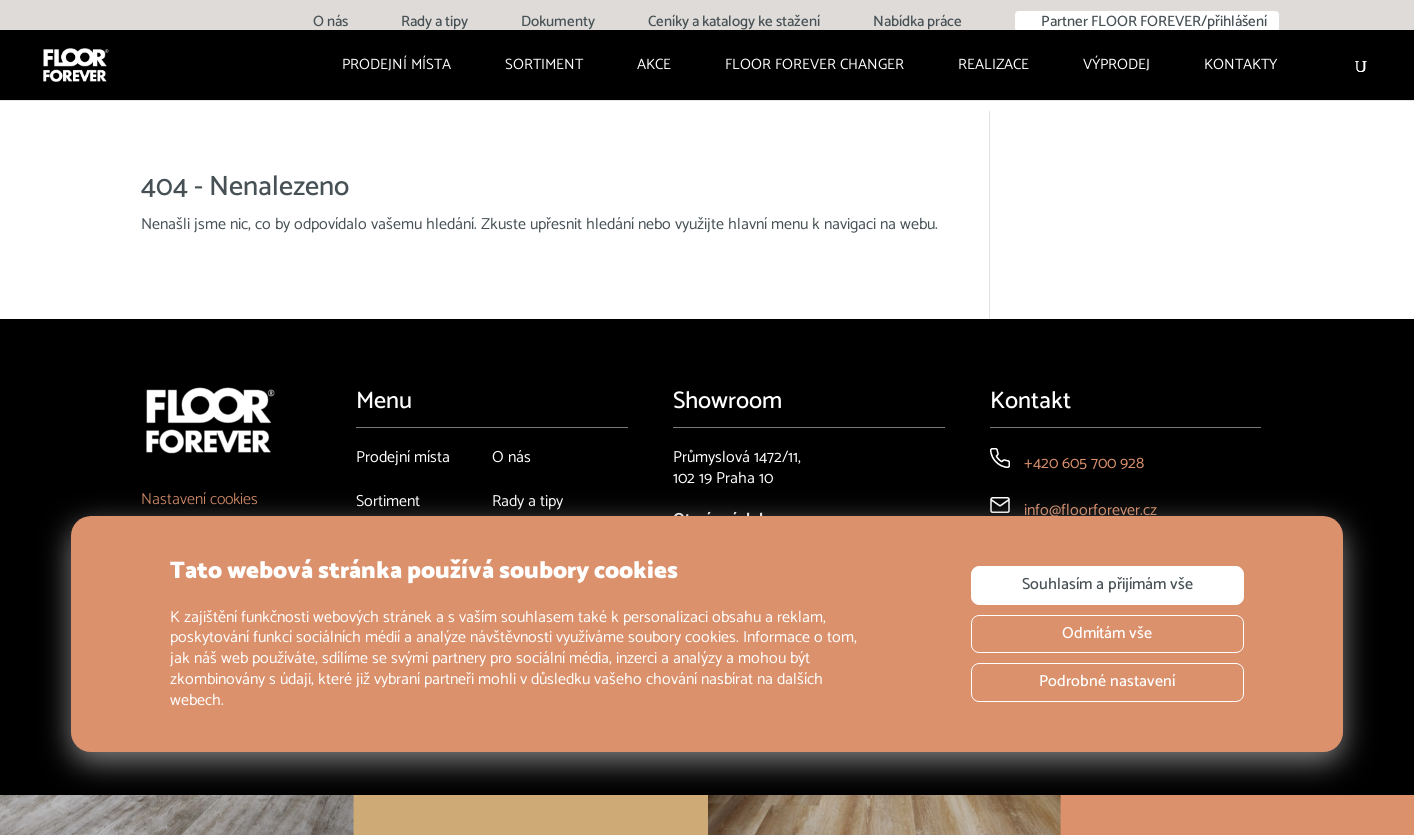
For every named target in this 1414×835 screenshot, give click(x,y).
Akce (654, 67)
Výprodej (1116, 67)
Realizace (993, 67)
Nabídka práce (917, 24)
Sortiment (544, 67)
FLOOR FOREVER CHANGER (814, 67)
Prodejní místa (396, 67)
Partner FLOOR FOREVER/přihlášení (1154, 21)
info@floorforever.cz (1090, 510)
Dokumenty (558, 24)
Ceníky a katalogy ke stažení (734, 24)
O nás (330, 24)
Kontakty (1240, 67)
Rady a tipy (434, 24)
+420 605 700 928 (1084, 463)
